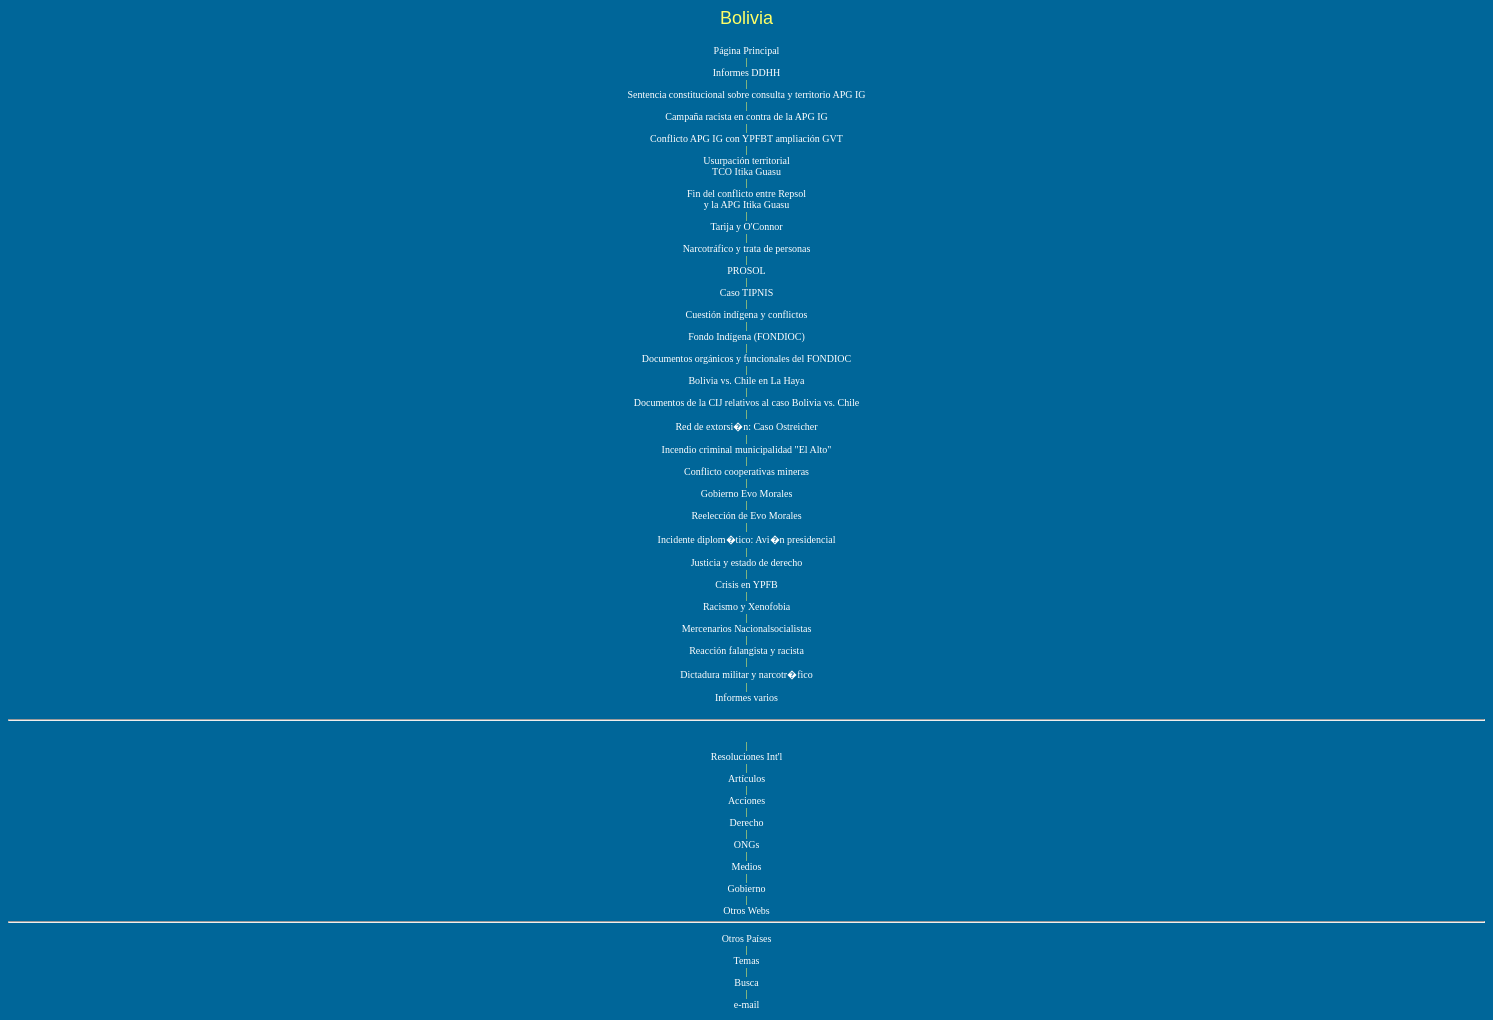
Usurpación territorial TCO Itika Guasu (746, 166)
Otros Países (747, 938)
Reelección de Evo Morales (746, 515)
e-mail (747, 1004)
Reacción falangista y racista (746, 650)
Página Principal (747, 50)
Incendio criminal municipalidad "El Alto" (747, 449)
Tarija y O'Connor (746, 226)
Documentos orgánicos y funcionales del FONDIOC (747, 358)
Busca (746, 982)
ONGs (747, 844)
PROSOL (746, 270)
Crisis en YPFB (746, 584)
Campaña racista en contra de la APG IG (746, 116)
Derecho (747, 822)
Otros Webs (746, 910)
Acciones (746, 800)
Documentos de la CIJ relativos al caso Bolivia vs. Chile (747, 402)
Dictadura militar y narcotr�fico (746, 674)
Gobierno (747, 888)
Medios (747, 866)
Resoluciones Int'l (747, 756)
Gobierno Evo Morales (747, 493)
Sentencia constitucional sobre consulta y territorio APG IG (746, 94)
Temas (747, 960)
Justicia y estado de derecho (747, 562)
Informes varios (746, 697)
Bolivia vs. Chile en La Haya (746, 380)
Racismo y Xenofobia (746, 606)
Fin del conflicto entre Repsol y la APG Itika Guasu (746, 199)
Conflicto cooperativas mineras (746, 471)
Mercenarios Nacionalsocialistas (747, 628)
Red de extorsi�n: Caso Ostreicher (746, 426)
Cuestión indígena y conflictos (747, 314)
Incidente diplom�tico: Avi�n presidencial (747, 539)
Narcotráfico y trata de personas (747, 248)
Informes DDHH (747, 72)
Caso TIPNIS (746, 292)
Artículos (746, 778)
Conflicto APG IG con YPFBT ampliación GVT (746, 138)
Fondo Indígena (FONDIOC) (746, 336)
